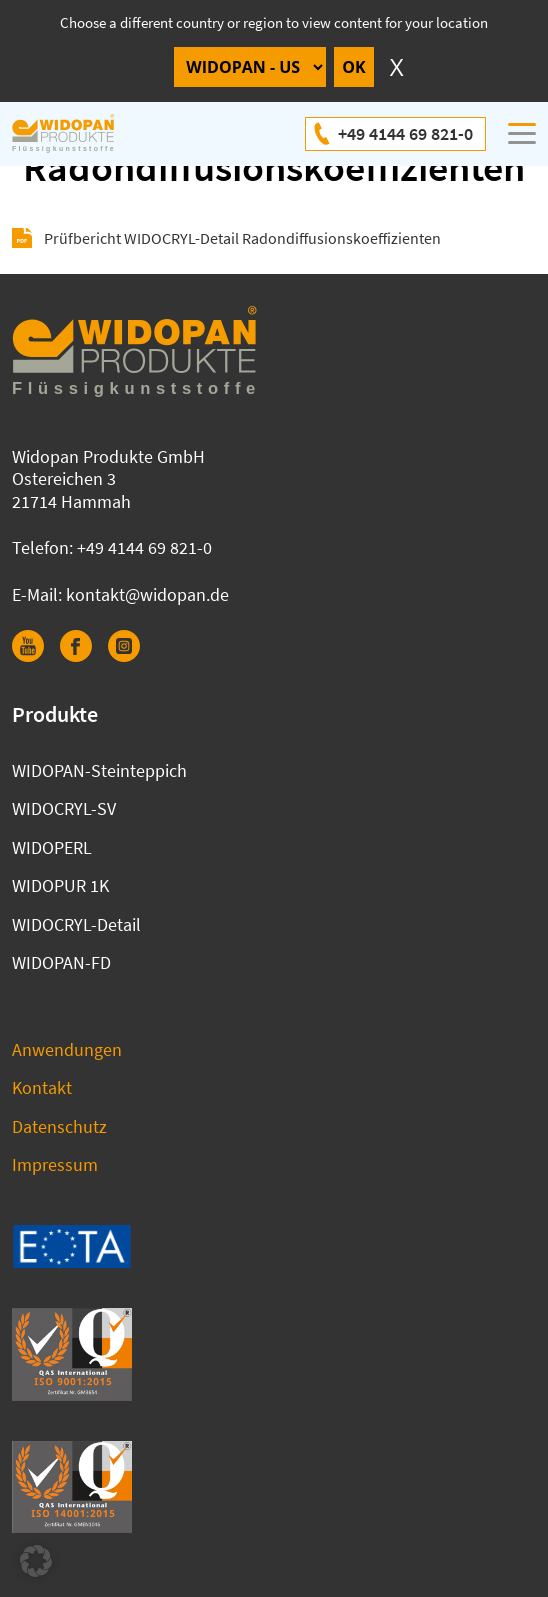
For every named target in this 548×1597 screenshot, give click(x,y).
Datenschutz (59, 1126)
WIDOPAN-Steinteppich (99, 770)
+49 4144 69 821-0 (405, 133)
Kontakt (42, 1087)
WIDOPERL (52, 847)
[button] (36, 1561)
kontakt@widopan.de (147, 594)
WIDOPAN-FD (61, 962)
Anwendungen (67, 1049)
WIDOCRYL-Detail (76, 924)
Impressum (55, 1164)
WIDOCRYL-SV (64, 808)
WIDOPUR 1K (60, 885)
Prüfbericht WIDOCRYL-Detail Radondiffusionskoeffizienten (242, 238)
